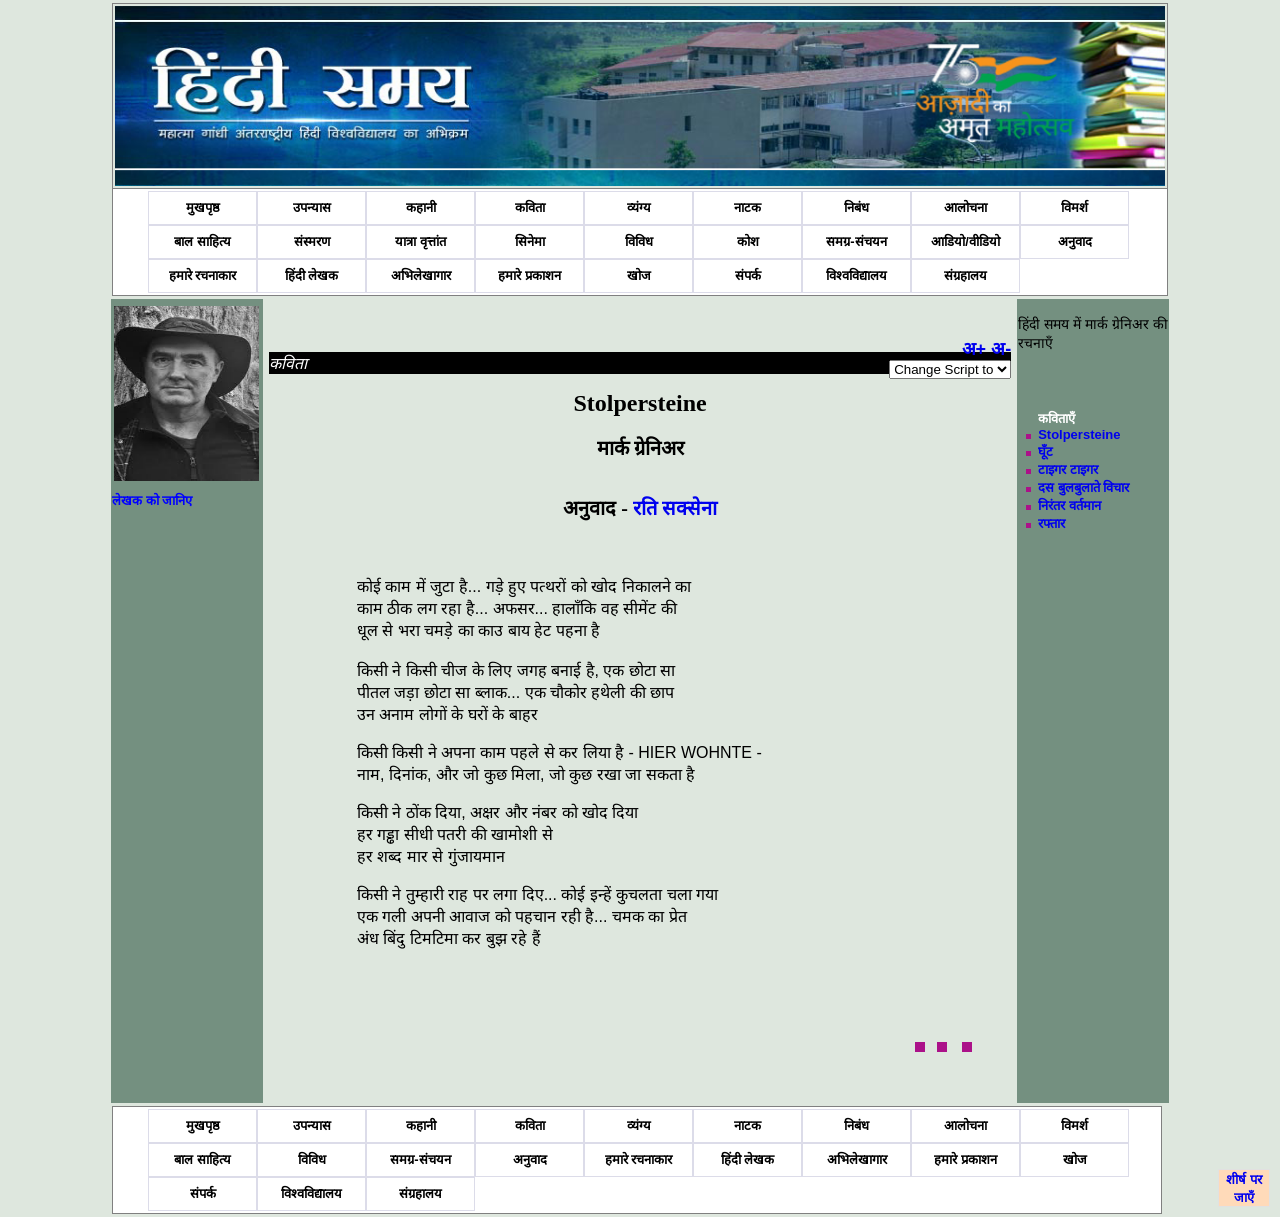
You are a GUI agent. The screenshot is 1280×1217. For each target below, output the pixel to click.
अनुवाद (1075, 241)
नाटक (747, 207)
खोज (639, 275)
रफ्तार (1051, 523)
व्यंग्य (639, 207)
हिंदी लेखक (312, 275)
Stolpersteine (1079, 434)
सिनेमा (530, 241)
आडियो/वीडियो (965, 241)
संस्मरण (312, 241)
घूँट (1045, 451)
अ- (1001, 349)
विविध (639, 241)
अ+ (974, 349)
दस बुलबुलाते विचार (1083, 487)
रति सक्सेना (675, 508)
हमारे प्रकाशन (529, 275)
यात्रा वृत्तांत (420, 241)
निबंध (856, 207)
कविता (530, 207)
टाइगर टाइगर (1068, 469)
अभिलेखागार (421, 275)
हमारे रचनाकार (203, 275)
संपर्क (748, 275)
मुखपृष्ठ (203, 207)
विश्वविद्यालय (856, 275)
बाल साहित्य (202, 241)
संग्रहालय (965, 275)
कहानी (421, 207)
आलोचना (965, 207)
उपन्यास (312, 207)
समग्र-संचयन (856, 241)
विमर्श (1074, 207)
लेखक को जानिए (152, 500)
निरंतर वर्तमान (1069, 505)
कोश (748, 241)
